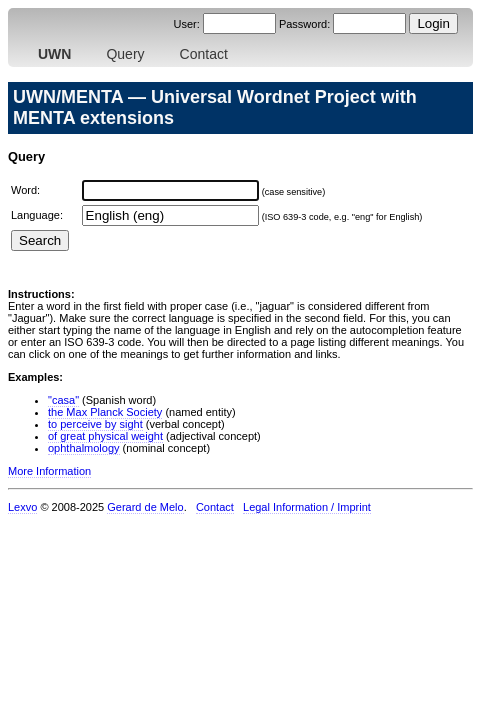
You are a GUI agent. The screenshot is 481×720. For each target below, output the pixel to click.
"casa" (63, 400)
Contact (204, 54)
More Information (49, 471)
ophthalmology (84, 448)
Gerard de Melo (145, 507)
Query (125, 54)
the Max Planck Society (105, 412)
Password (303, 24)
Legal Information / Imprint (307, 507)
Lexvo (22, 507)
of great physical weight (105, 436)
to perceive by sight (95, 424)
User (184, 24)
